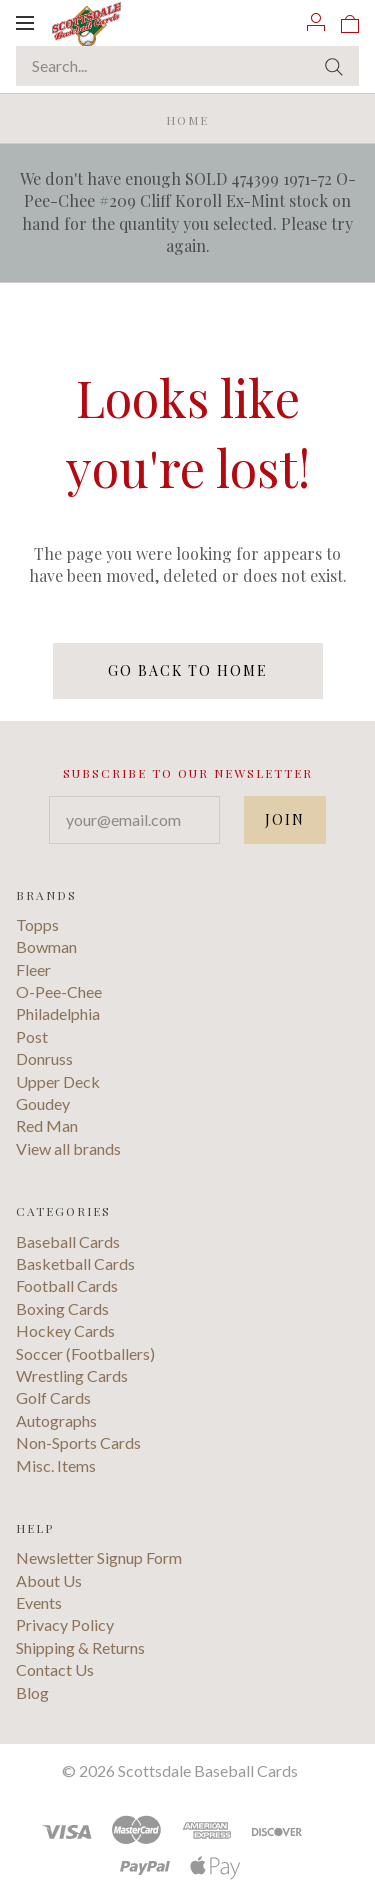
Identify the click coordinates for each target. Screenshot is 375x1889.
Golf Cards (53, 1397)
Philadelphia (58, 1013)
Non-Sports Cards (78, 1442)
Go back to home (188, 670)
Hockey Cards (65, 1330)
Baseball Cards (68, 1241)
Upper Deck (58, 1081)
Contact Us (55, 1669)
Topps (37, 924)
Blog (32, 1692)
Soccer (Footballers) (85, 1353)
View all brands (68, 1148)
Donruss (44, 1058)
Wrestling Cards (72, 1375)
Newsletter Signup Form (99, 1557)
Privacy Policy (65, 1624)
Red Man (47, 1125)
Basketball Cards (75, 1263)
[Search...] (187, 66)
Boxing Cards (62, 1308)
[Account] (316, 22)
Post (32, 1036)
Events (39, 1602)
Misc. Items (56, 1465)
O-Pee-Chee (59, 991)
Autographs (56, 1420)
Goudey (43, 1103)
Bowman (46, 946)
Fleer (33, 969)
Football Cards (67, 1285)
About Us (49, 1580)
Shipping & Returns (80, 1647)
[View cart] (350, 22)
